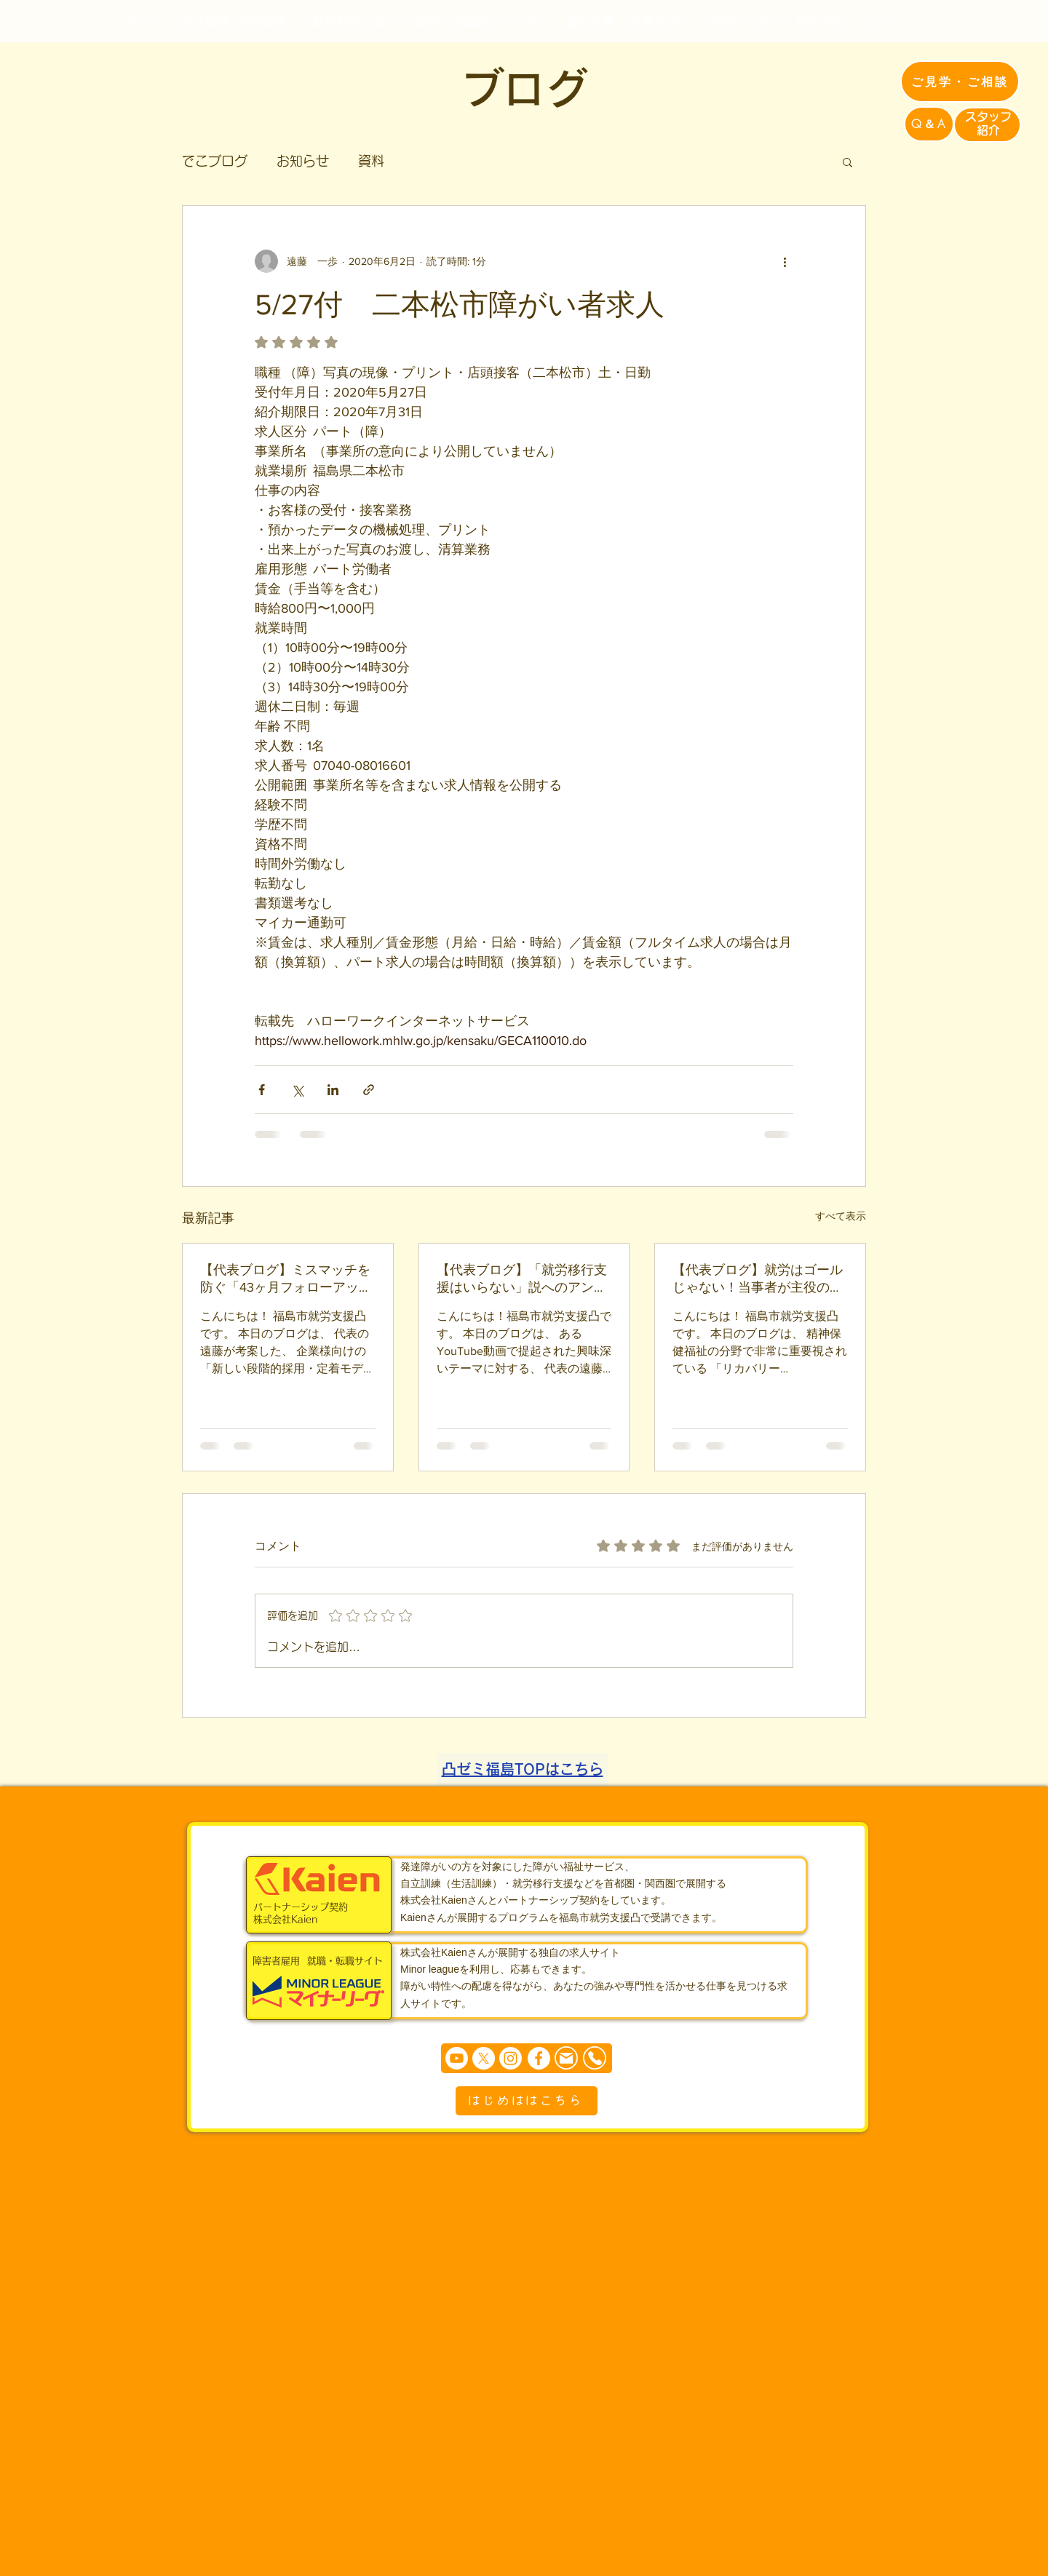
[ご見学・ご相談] (960, 81)
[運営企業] (589, 21)
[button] (847, 161)
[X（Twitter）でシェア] (297, 1090)
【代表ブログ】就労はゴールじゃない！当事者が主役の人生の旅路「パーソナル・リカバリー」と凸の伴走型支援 (757, 1279)
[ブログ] (877, 21)
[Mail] (566, 2058)
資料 (371, 160)
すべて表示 (840, 1216)
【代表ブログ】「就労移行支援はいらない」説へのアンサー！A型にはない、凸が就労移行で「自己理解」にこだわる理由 (522, 1279)
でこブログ (214, 160)
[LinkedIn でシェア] (333, 1090)
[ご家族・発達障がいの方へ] (477, 21)
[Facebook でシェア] (262, 1090)
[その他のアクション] (784, 261)
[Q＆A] (929, 124)
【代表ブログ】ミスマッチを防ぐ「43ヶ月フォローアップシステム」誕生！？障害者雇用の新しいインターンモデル (286, 1279)
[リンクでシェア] (369, 1090)
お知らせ (303, 160)
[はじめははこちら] (527, 2100)
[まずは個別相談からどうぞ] (526, 2058)
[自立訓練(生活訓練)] (236, 21)
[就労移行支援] (349, 21)
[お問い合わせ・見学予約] (776, 21)
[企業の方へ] (660, 21)
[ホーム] (146, 21)
